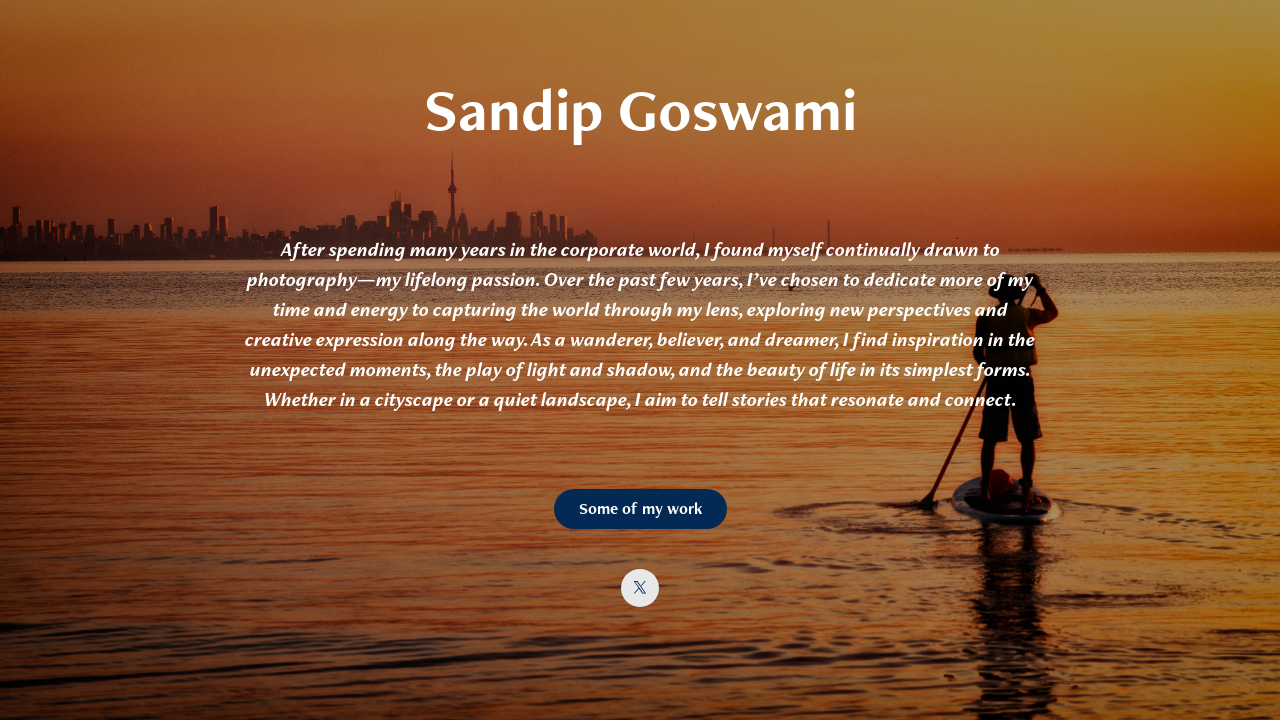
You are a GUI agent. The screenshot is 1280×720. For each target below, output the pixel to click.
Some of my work (640, 508)
